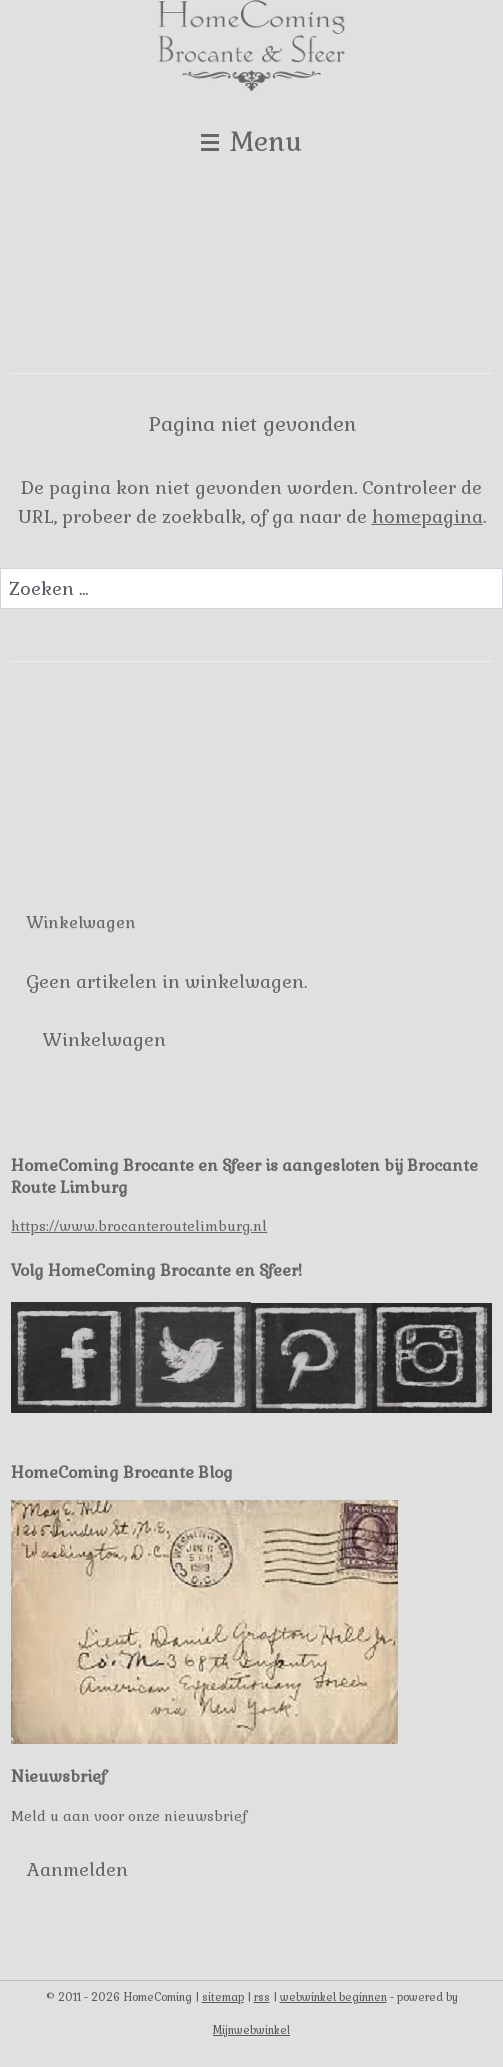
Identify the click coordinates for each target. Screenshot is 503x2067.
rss (262, 1997)
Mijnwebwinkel (251, 2030)
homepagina (427, 516)
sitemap (223, 1997)
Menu (251, 141)
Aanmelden (77, 1869)
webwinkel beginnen (333, 1997)
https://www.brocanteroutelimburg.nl (139, 1226)
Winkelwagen (104, 1039)
